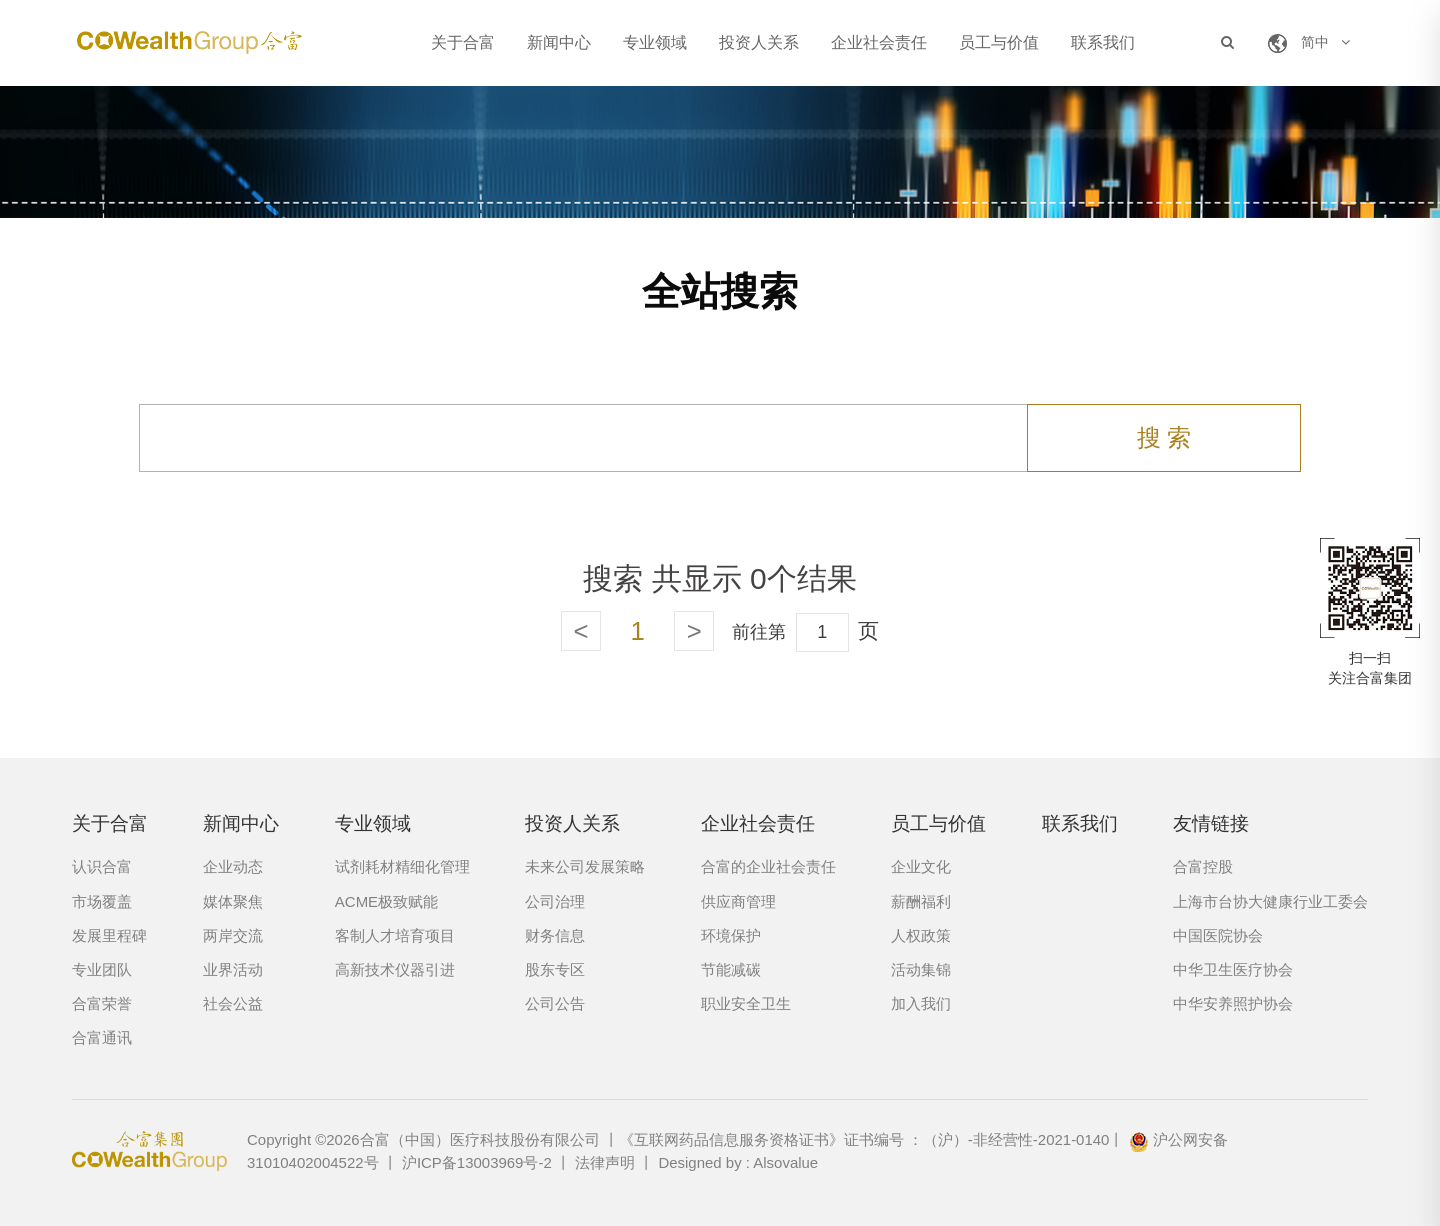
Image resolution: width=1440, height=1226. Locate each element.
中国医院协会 (1218, 935)
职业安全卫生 (746, 1003)
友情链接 (1211, 823)
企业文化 (921, 866)
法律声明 (605, 1162)
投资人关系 (759, 42)
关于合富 (463, 42)
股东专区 (555, 969)
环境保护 (731, 935)
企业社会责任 (879, 42)
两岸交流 (233, 935)
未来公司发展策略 (585, 866)
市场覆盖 (102, 901)
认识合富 (102, 866)
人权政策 (921, 935)
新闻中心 (559, 42)
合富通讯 (102, 1037)
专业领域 (655, 42)
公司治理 (555, 901)
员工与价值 (999, 42)
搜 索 (1164, 437)
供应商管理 (738, 901)
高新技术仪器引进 (395, 969)
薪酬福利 (921, 901)
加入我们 (921, 1003)
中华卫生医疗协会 (1233, 969)
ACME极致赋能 (386, 901)
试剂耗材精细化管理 (402, 866)
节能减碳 (731, 969)
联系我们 (1103, 42)
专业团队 (102, 969)
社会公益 (233, 1003)
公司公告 (555, 1003)
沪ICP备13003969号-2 (477, 1162)
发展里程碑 (109, 935)
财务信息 (555, 935)
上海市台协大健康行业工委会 (1270, 901)
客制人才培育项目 (395, 935)
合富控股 (1203, 866)
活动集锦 (921, 969)
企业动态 (233, 866)
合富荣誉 (102, 1003)
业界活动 (233, 969)
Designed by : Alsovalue (738, 1162)
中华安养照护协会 (1233, 1003)
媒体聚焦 (233, 901)
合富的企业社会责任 (768, 866)
